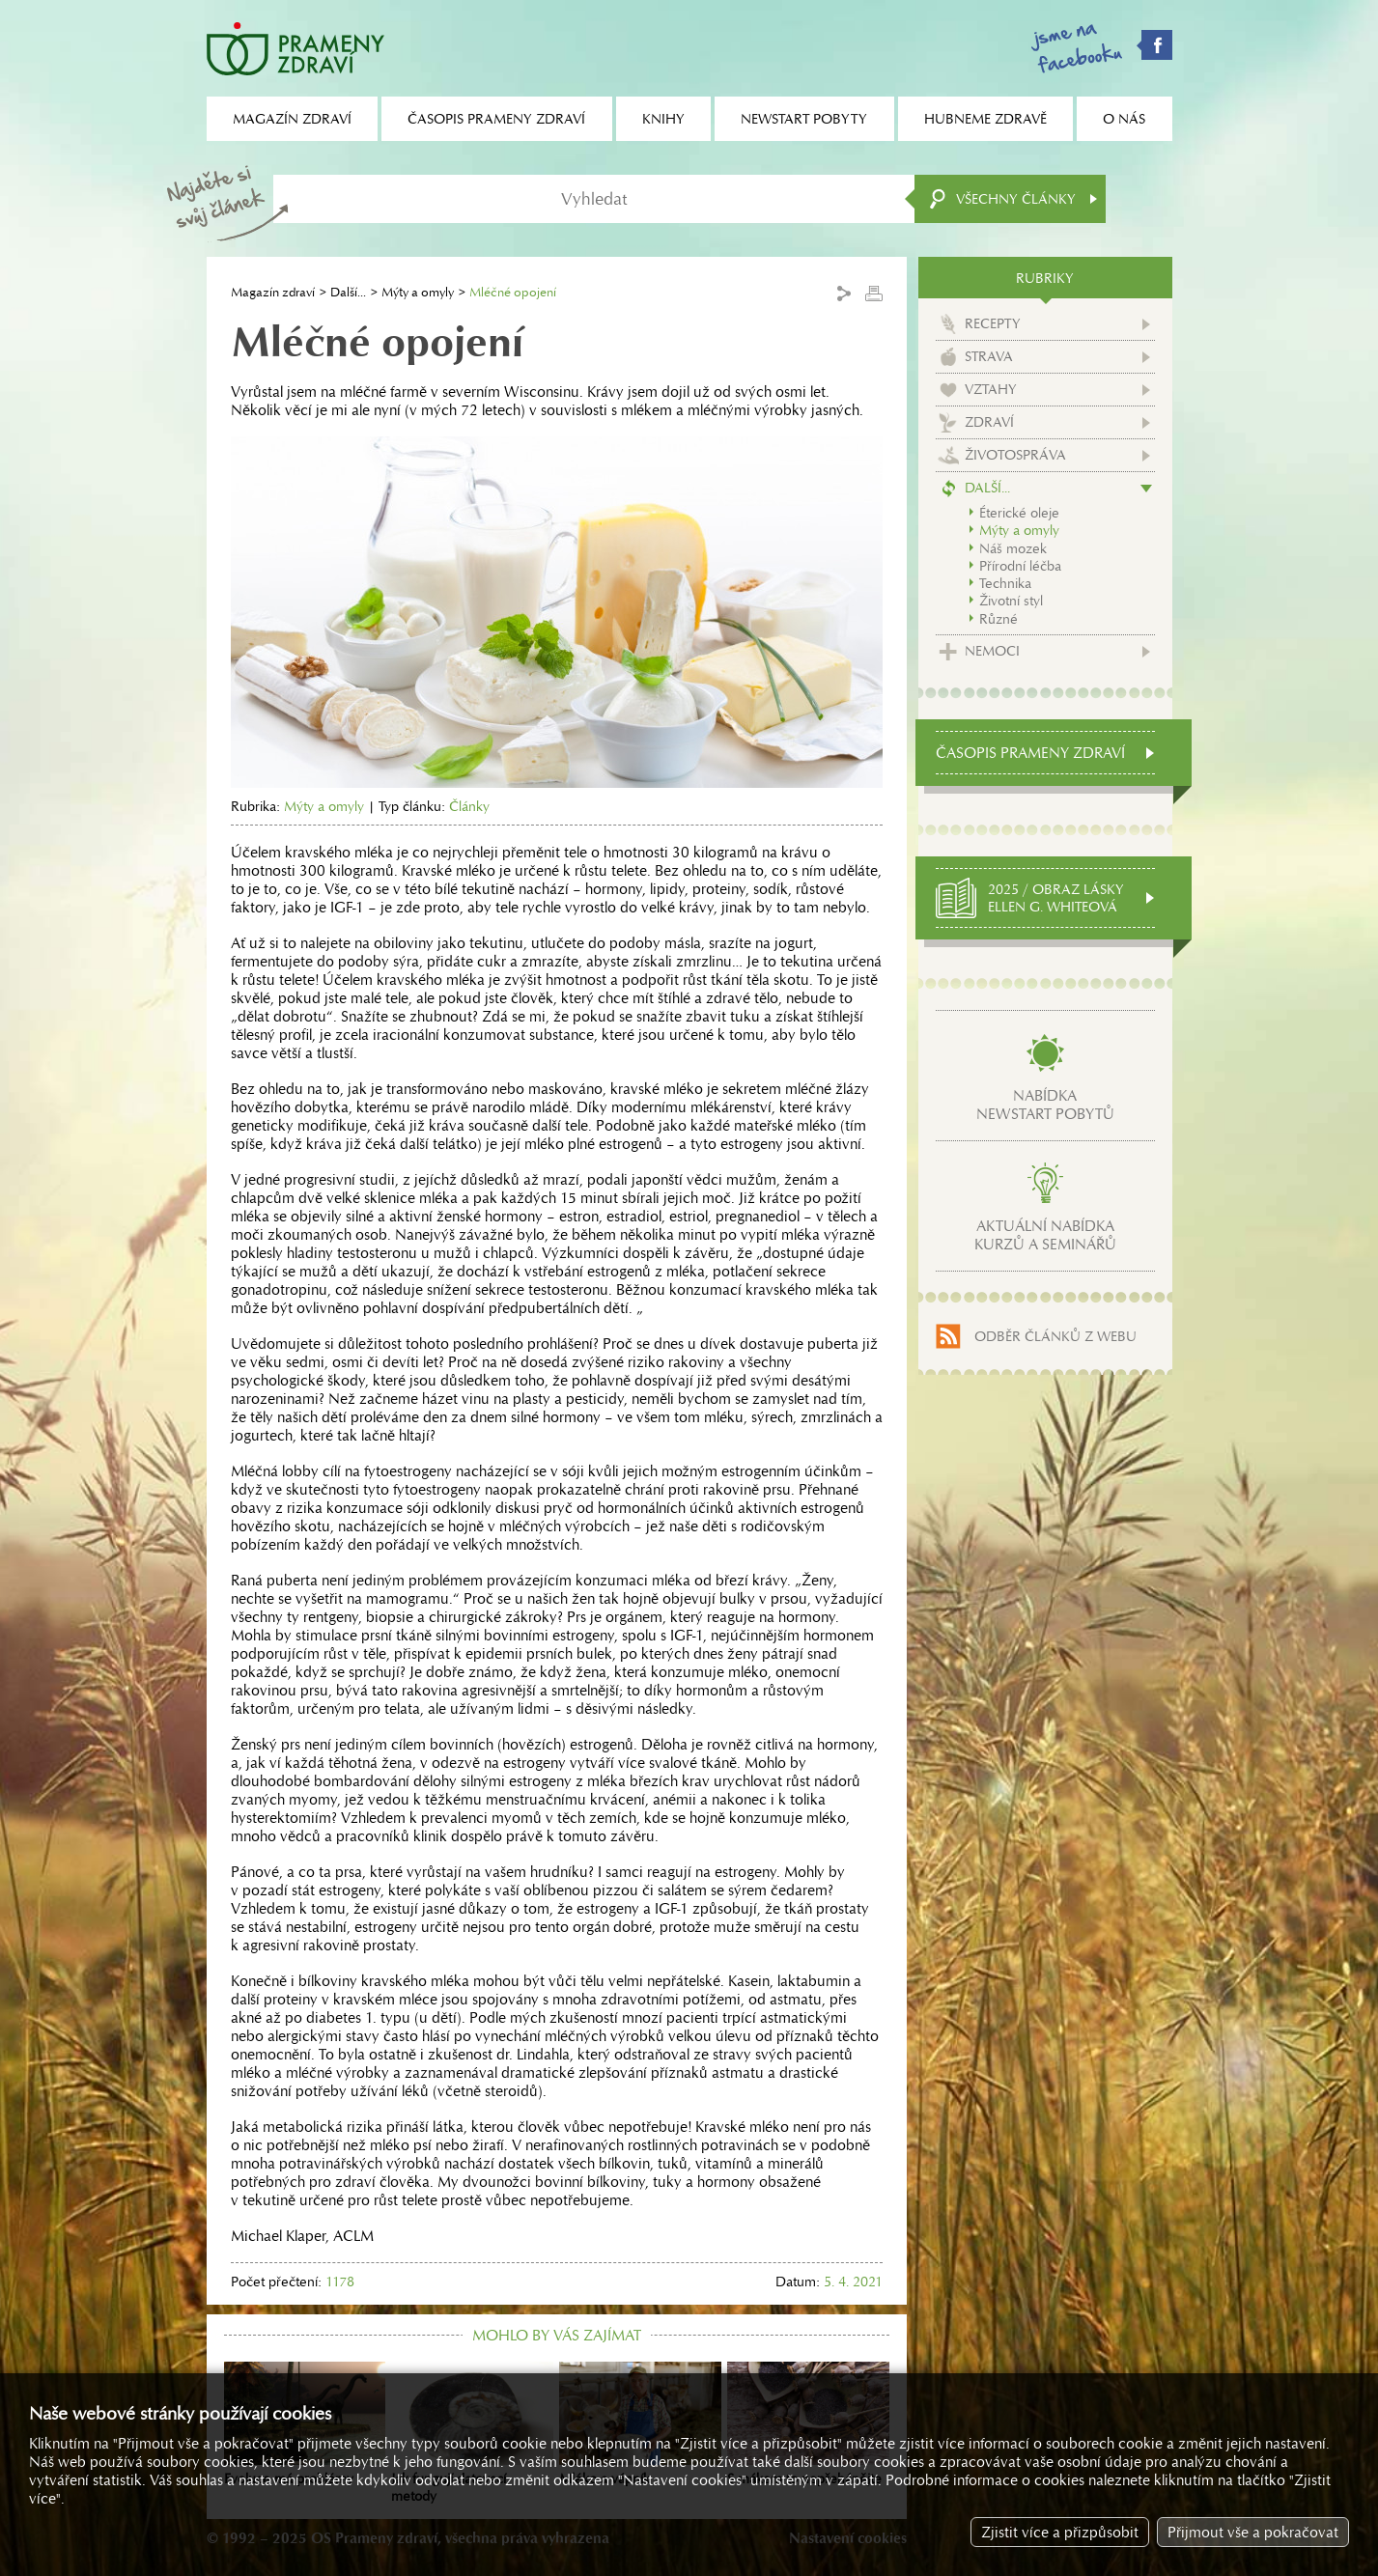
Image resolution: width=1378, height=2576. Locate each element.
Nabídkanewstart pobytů (1045, 1104)
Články (469, 806)
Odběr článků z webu (1055, 1336)
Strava (989, 356)
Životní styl (1011, 600)
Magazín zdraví (273, 292)
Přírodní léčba (1020, 565)
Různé (998, 619)
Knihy (663, 118)
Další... (348, 292)
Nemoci (992, 650)
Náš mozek (1013, 548)
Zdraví (989, 422)
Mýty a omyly (417, 292)
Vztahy (991, 389)
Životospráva (1015, 454)
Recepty (993, 323)
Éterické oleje (1019, 512)
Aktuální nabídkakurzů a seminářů (1045, 1235)
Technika (1005, 583)
